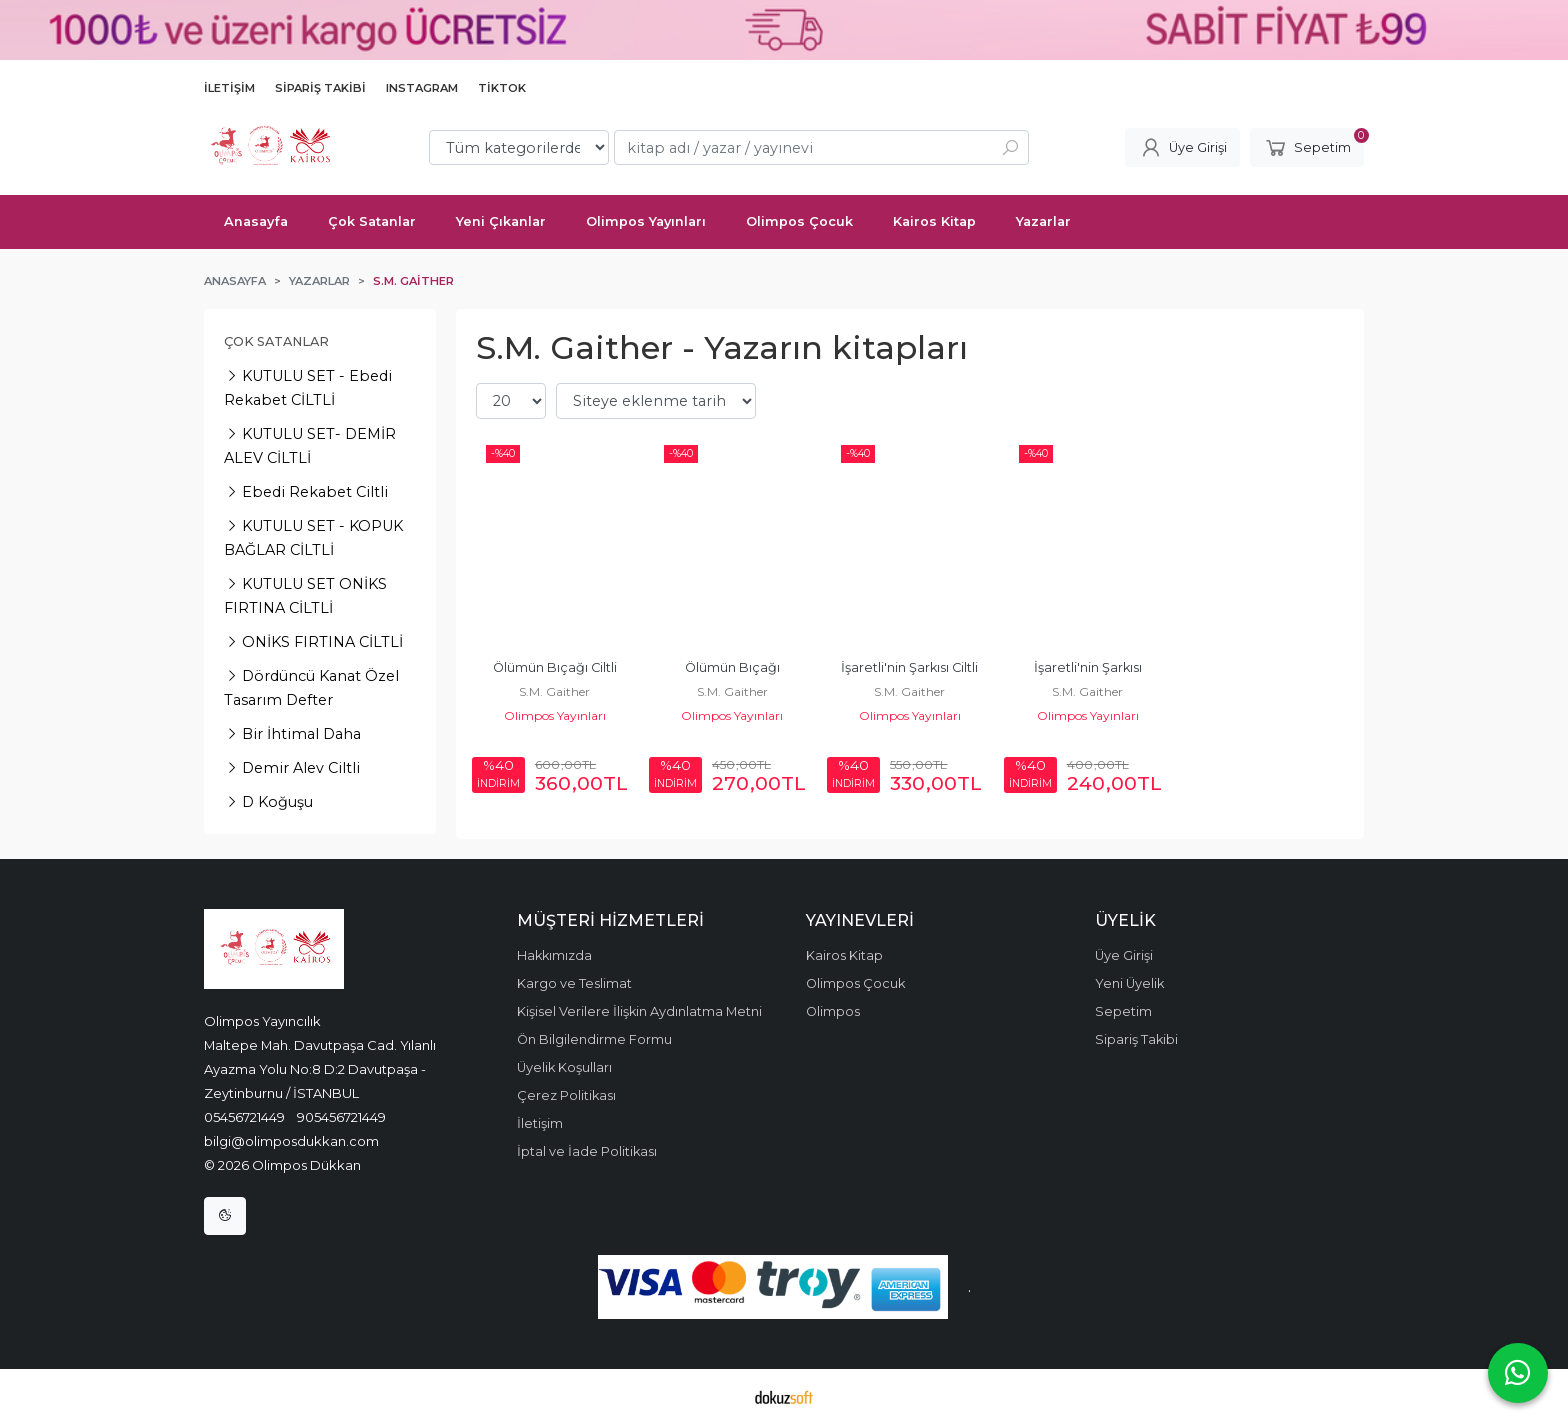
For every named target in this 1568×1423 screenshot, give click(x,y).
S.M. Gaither (554, 691)
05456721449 (244, 1117)
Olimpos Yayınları (555, 715)
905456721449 (341, 1117)
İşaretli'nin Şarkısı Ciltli (909, 667)
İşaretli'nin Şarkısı (1088, 667)
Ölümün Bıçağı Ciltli (555, 667)
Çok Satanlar (276, 341)
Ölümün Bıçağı (732, 667)
